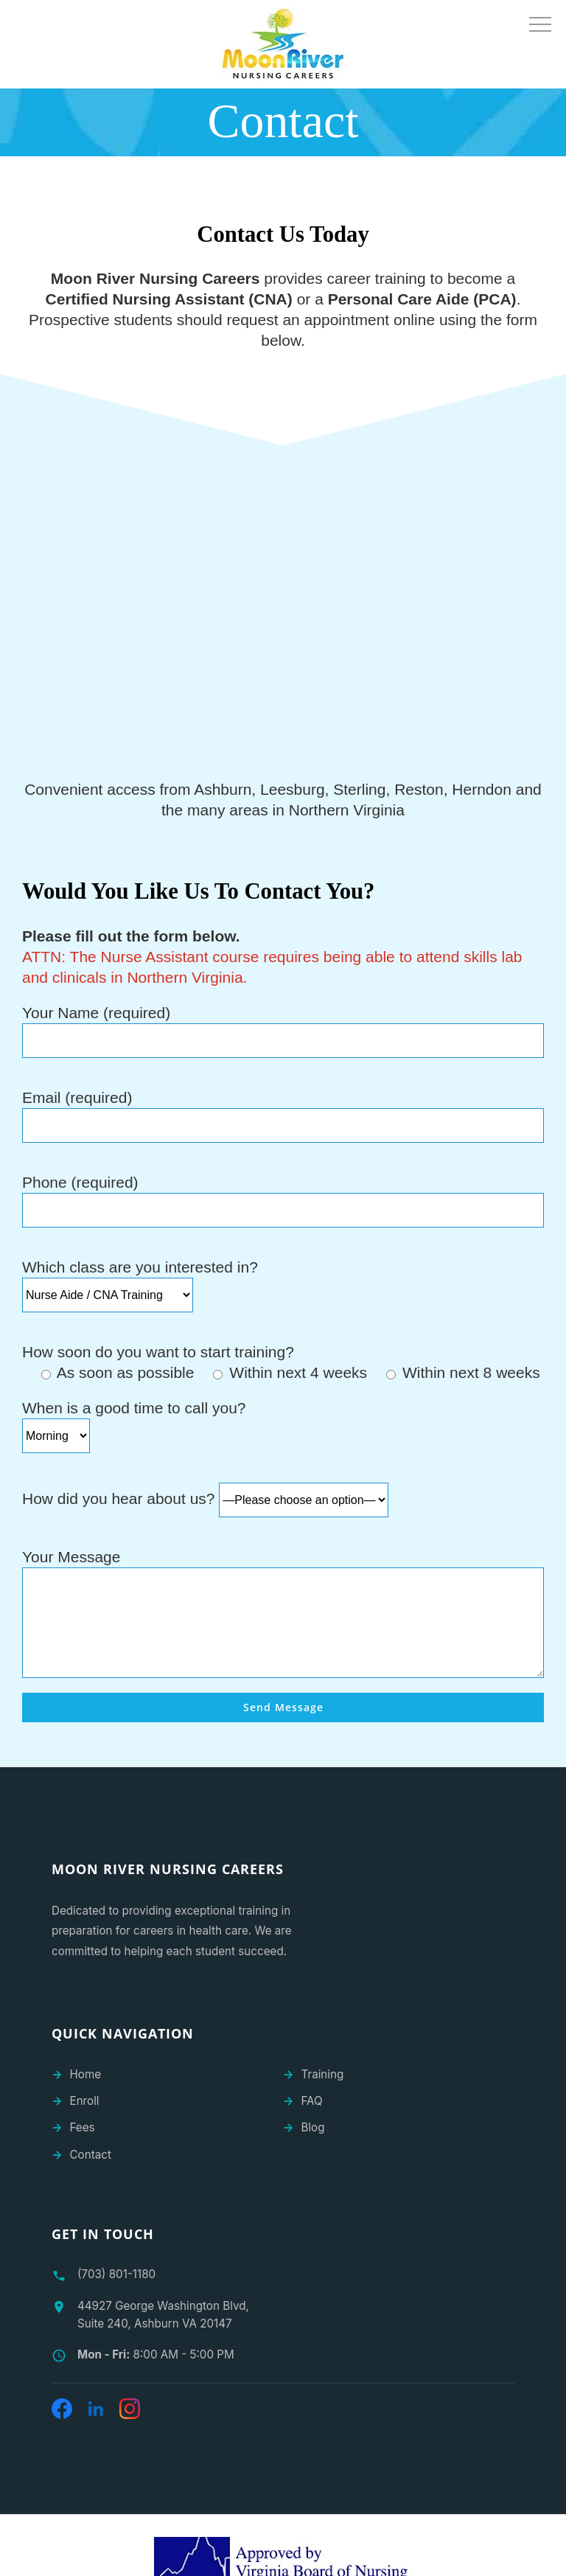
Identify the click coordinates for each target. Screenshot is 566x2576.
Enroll (84, 2101)
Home (86, 2074)
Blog (313, 2127)
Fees (82, 2127)
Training (322, 2074)
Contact (90, 2155)
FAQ (312, 2101)
